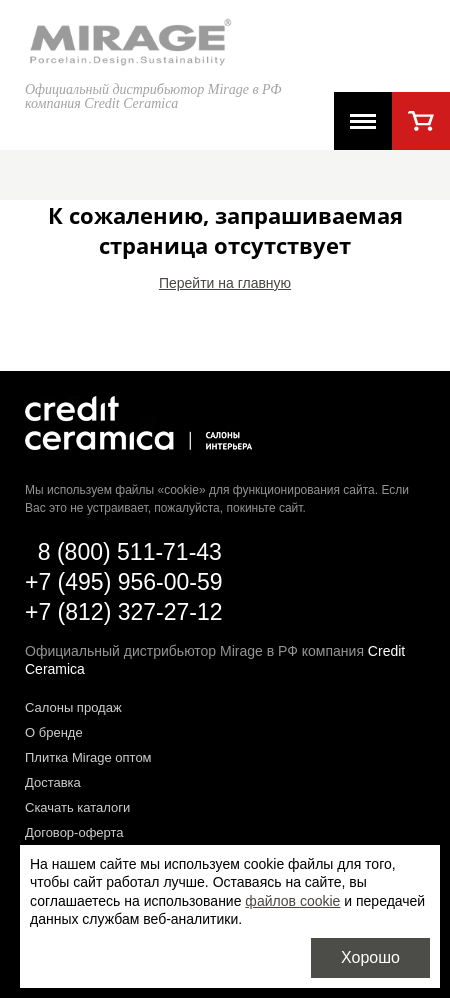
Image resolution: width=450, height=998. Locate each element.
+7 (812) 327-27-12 (124, 612)
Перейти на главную (225, 283)
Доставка (53, 782)
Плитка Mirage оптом (88, 757)
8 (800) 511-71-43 (130, 552)
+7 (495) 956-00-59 (124, 582)
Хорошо (370, 957)
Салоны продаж (73, 707)
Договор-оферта (74, 832)
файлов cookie (292, 901)
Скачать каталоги (77, 807)
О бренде (54, 732)
